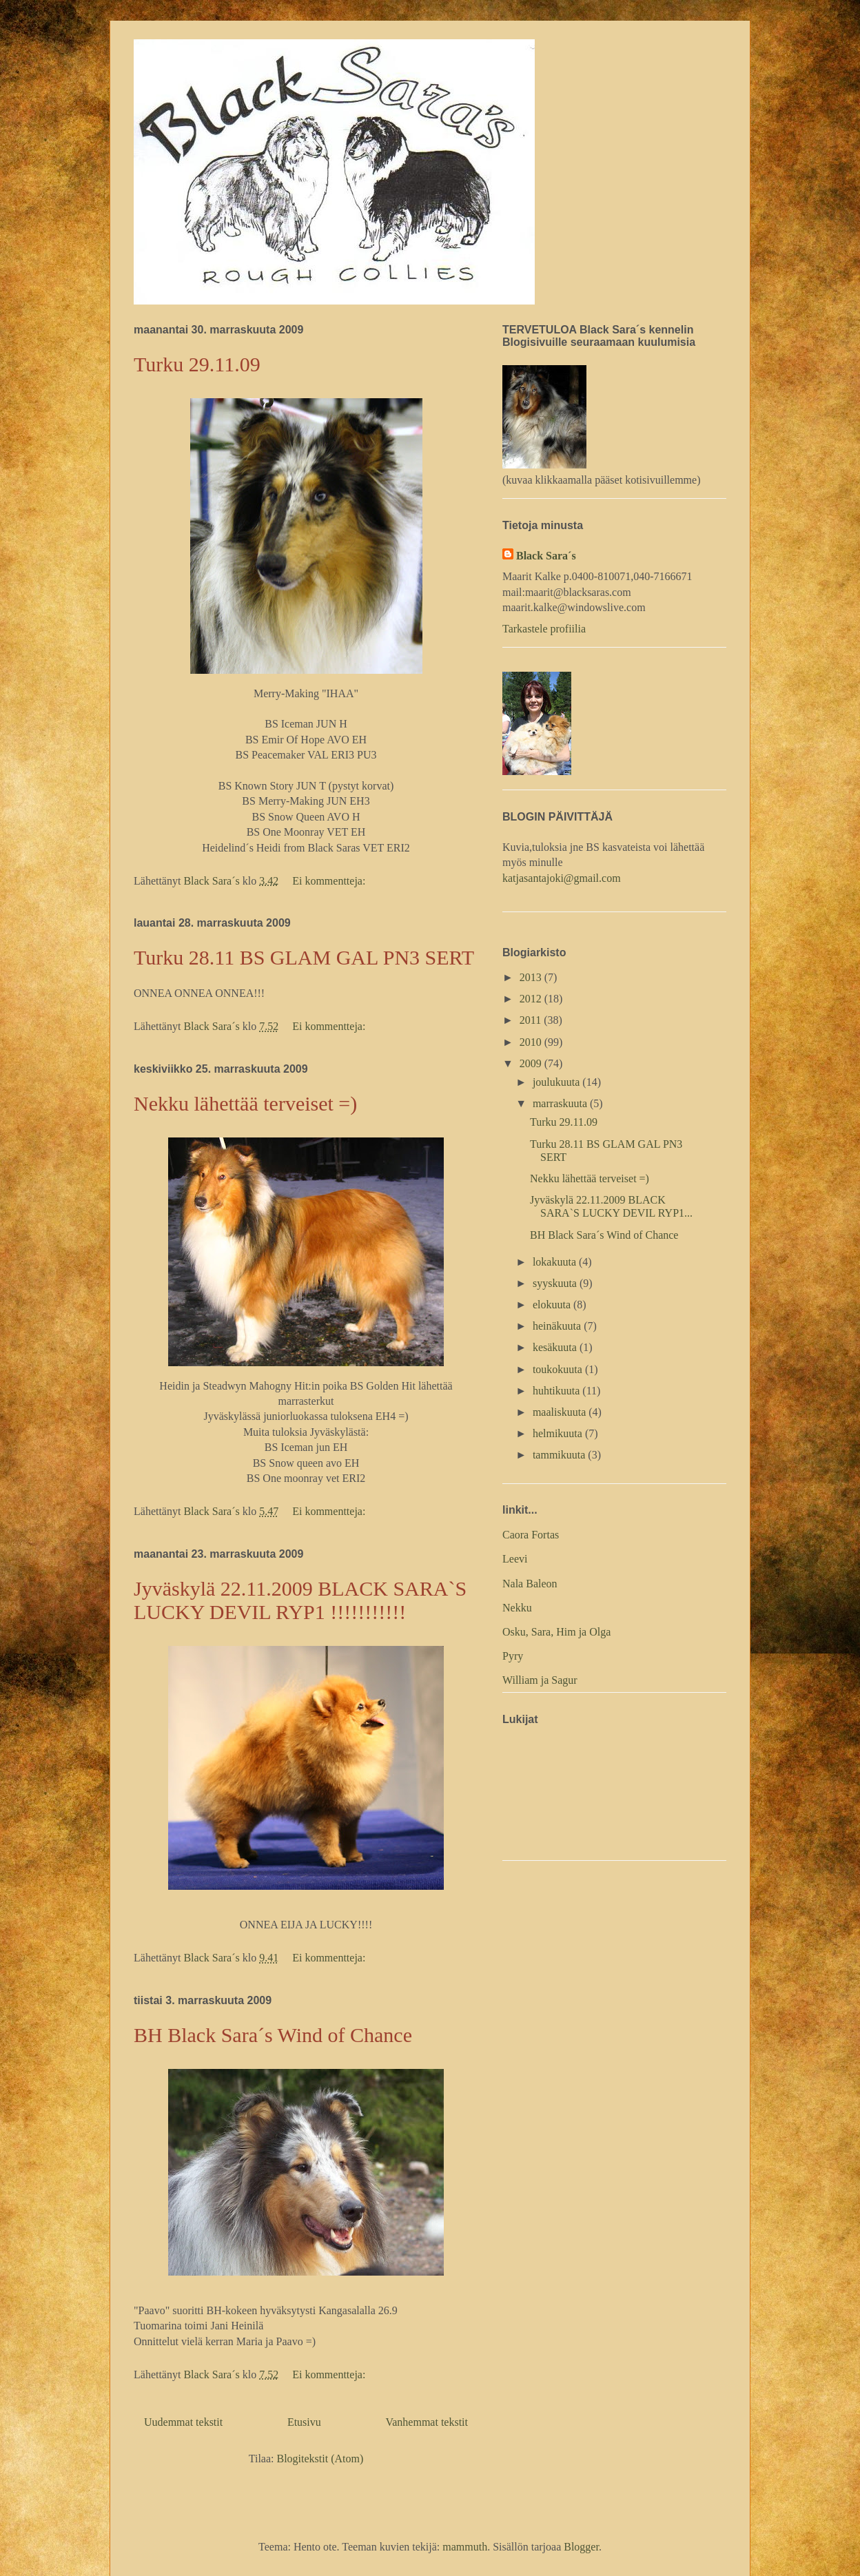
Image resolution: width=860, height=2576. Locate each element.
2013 (532, 977)
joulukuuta (557, 1082)
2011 (532, 1020)
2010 (532, 1042)
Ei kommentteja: (330, 881)
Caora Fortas (530, 1535)
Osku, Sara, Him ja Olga (556, 1632)
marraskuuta (561, 1103)
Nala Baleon (529, 1583)
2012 (532, 998)
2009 (532, 1063)
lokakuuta (556, 1262)
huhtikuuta (557, 1391)
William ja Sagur (539, 1680)
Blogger (581, 2547)
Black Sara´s (546, 555)
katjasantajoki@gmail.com (561, 878)
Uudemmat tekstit (183, 2422)
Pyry (512, 1656)
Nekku (517, 1608)
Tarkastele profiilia (544, 629)
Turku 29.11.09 (197, 364)
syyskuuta (556, 1283)
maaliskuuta (560, 1412)
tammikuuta (560, 1455)
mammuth (464, 2547)
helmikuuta (559, 1433)
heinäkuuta (558, 1326)
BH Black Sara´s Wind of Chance (273, 2034)
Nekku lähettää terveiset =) (245, 1103)
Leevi (514, 1559)
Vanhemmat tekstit (426, 2422)
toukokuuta (559, 1369)
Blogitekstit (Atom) (319, 2458)
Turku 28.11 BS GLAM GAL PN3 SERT (304, 957)
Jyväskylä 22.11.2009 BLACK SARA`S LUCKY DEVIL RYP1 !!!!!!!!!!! (300, 1600)
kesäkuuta (556, 1347)
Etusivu (304, 2422)
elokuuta (553, 1304)
